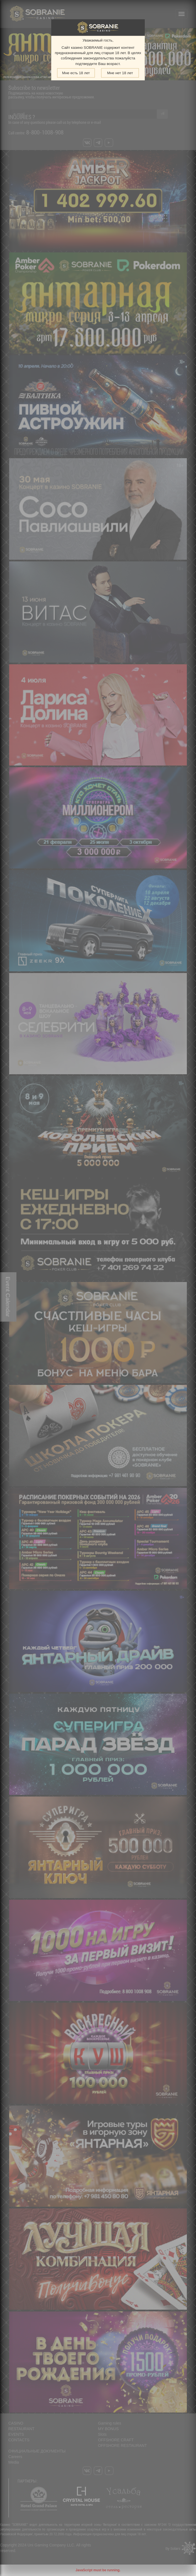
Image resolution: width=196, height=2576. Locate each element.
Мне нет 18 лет (120, 73)
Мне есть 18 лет (76, 73)
